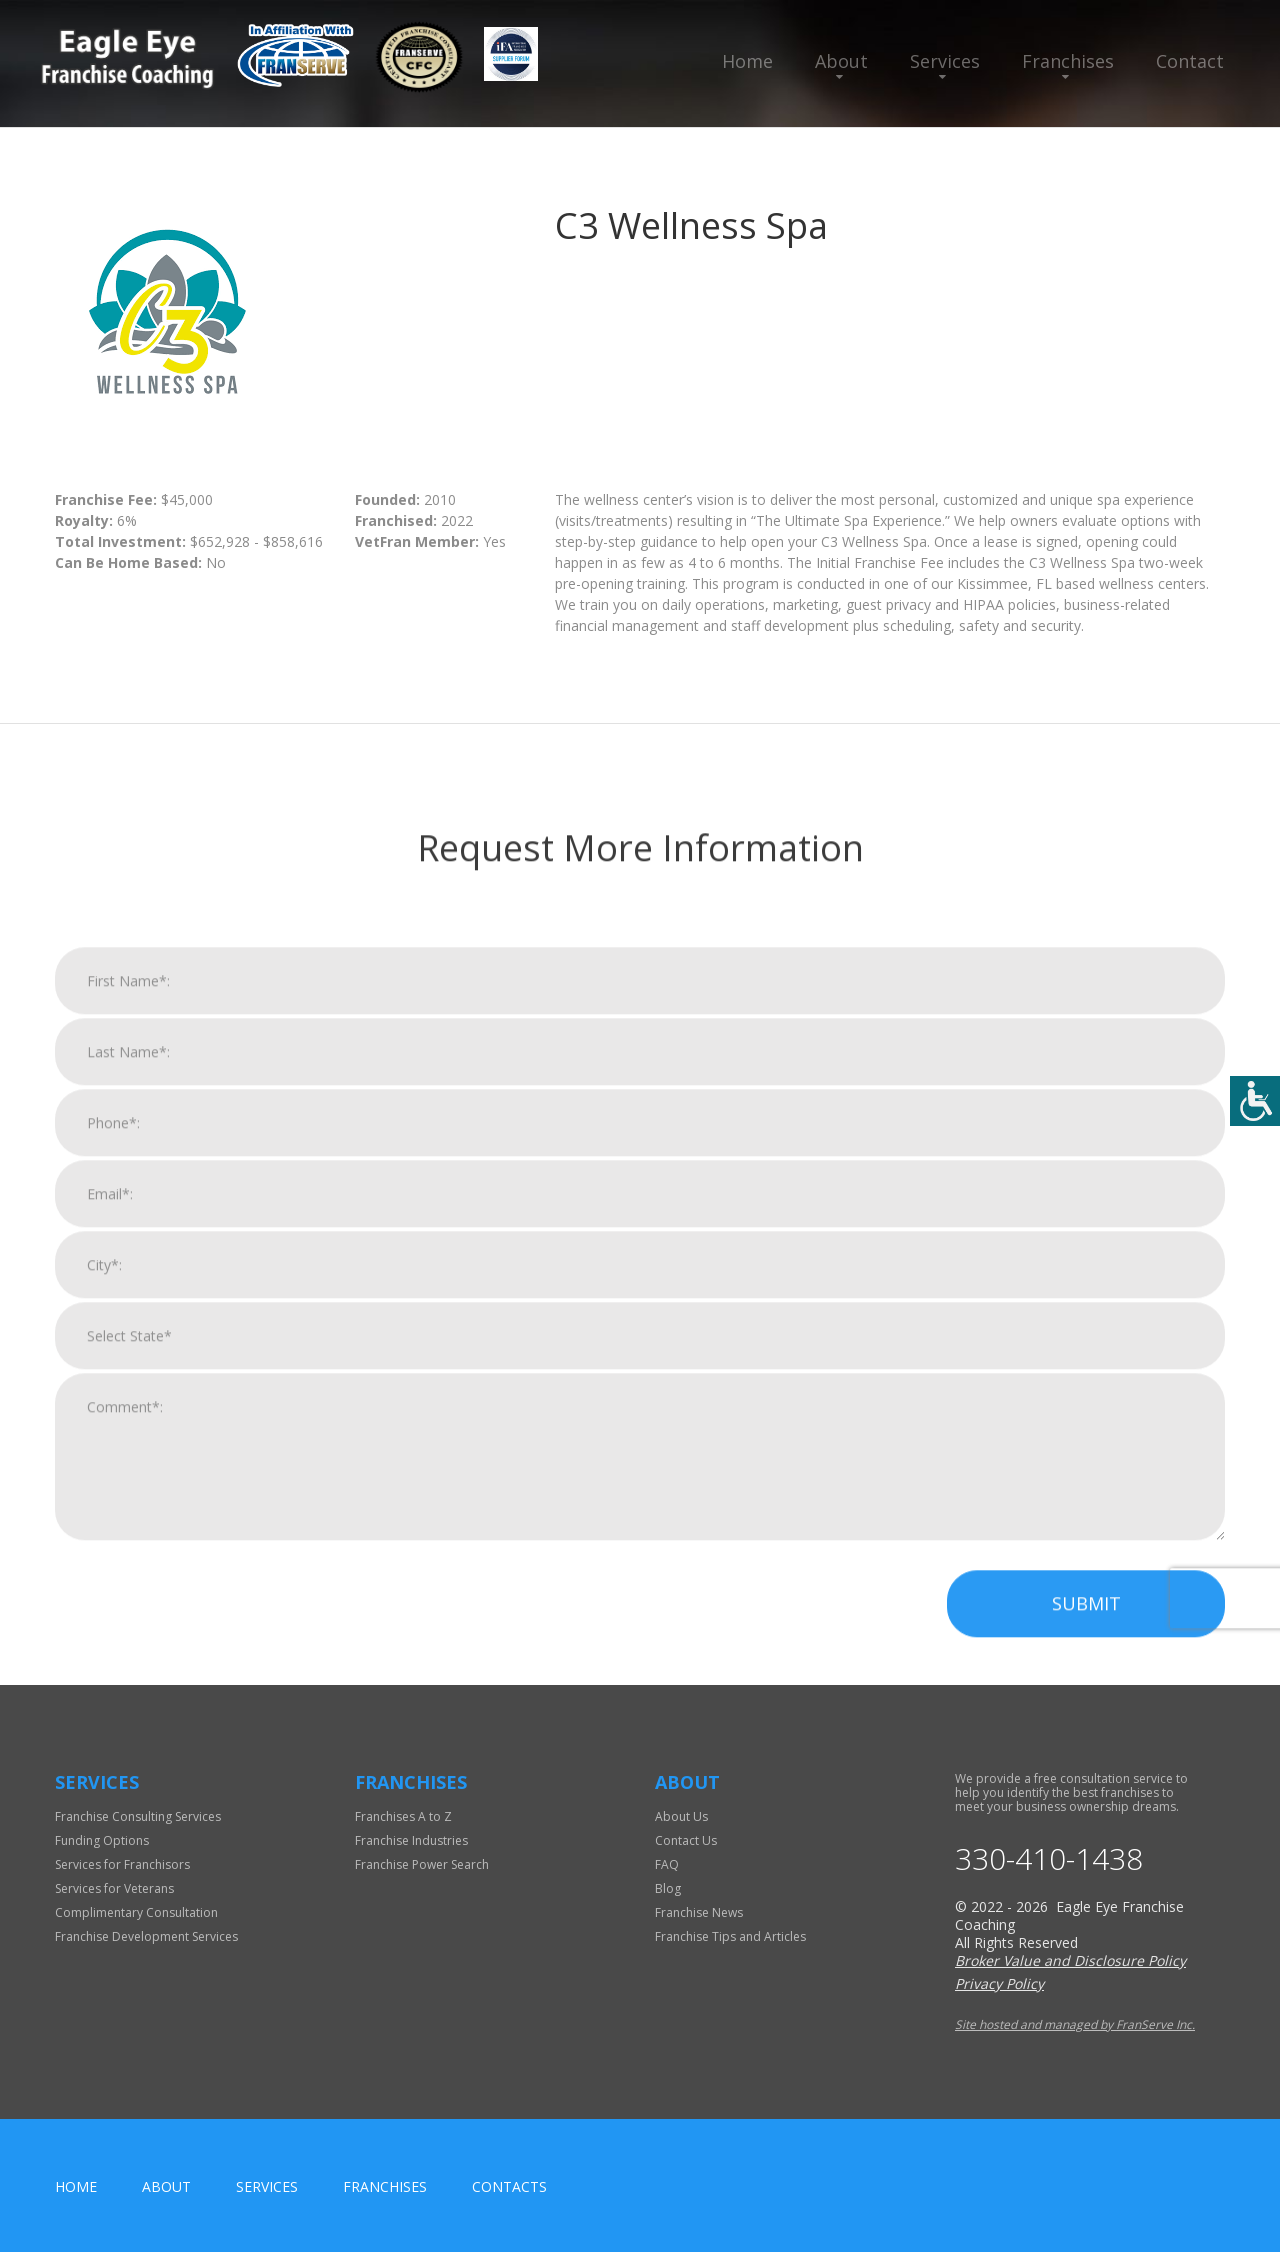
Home (747, 61)
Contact (1190, 61)
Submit (1086, 2207)
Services (945, 61)
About (841, 61)
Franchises (1068, 61)
